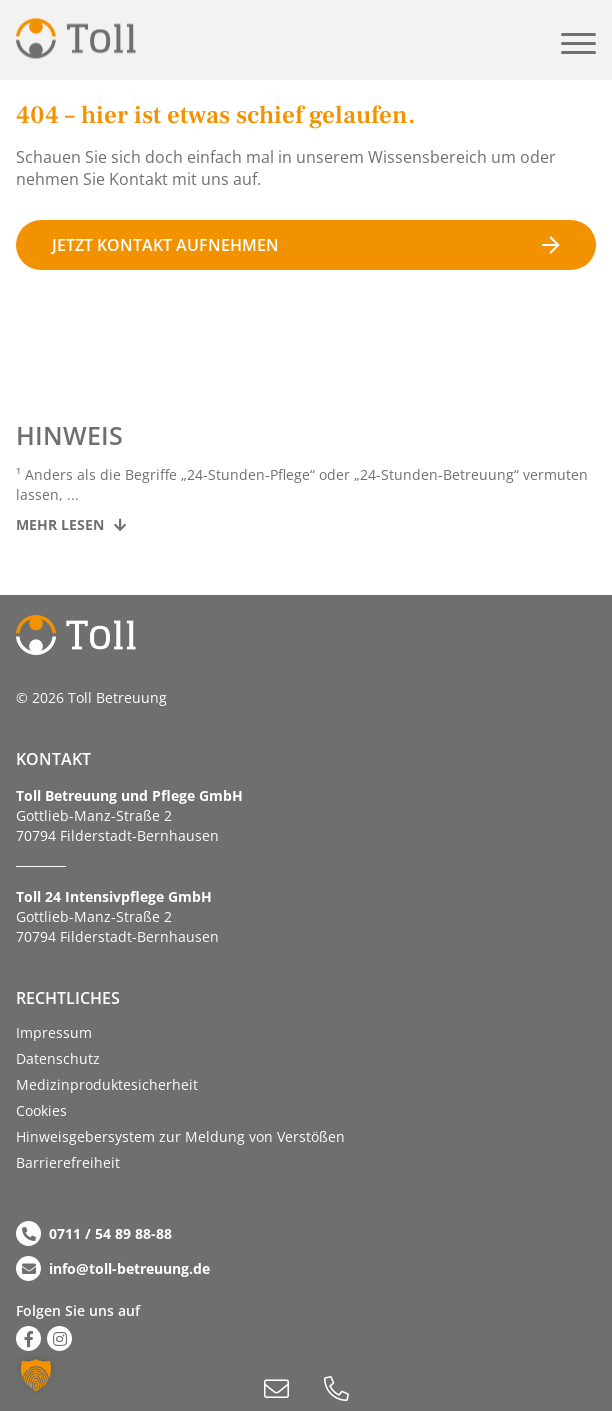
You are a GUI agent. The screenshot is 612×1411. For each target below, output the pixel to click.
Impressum (54, 1032)
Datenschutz (58, 1058)
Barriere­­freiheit (68, 1162)
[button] (578, 43)
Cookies (41, 1110)
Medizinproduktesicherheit (107, 1084)
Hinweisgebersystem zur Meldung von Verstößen (180, 1136)
